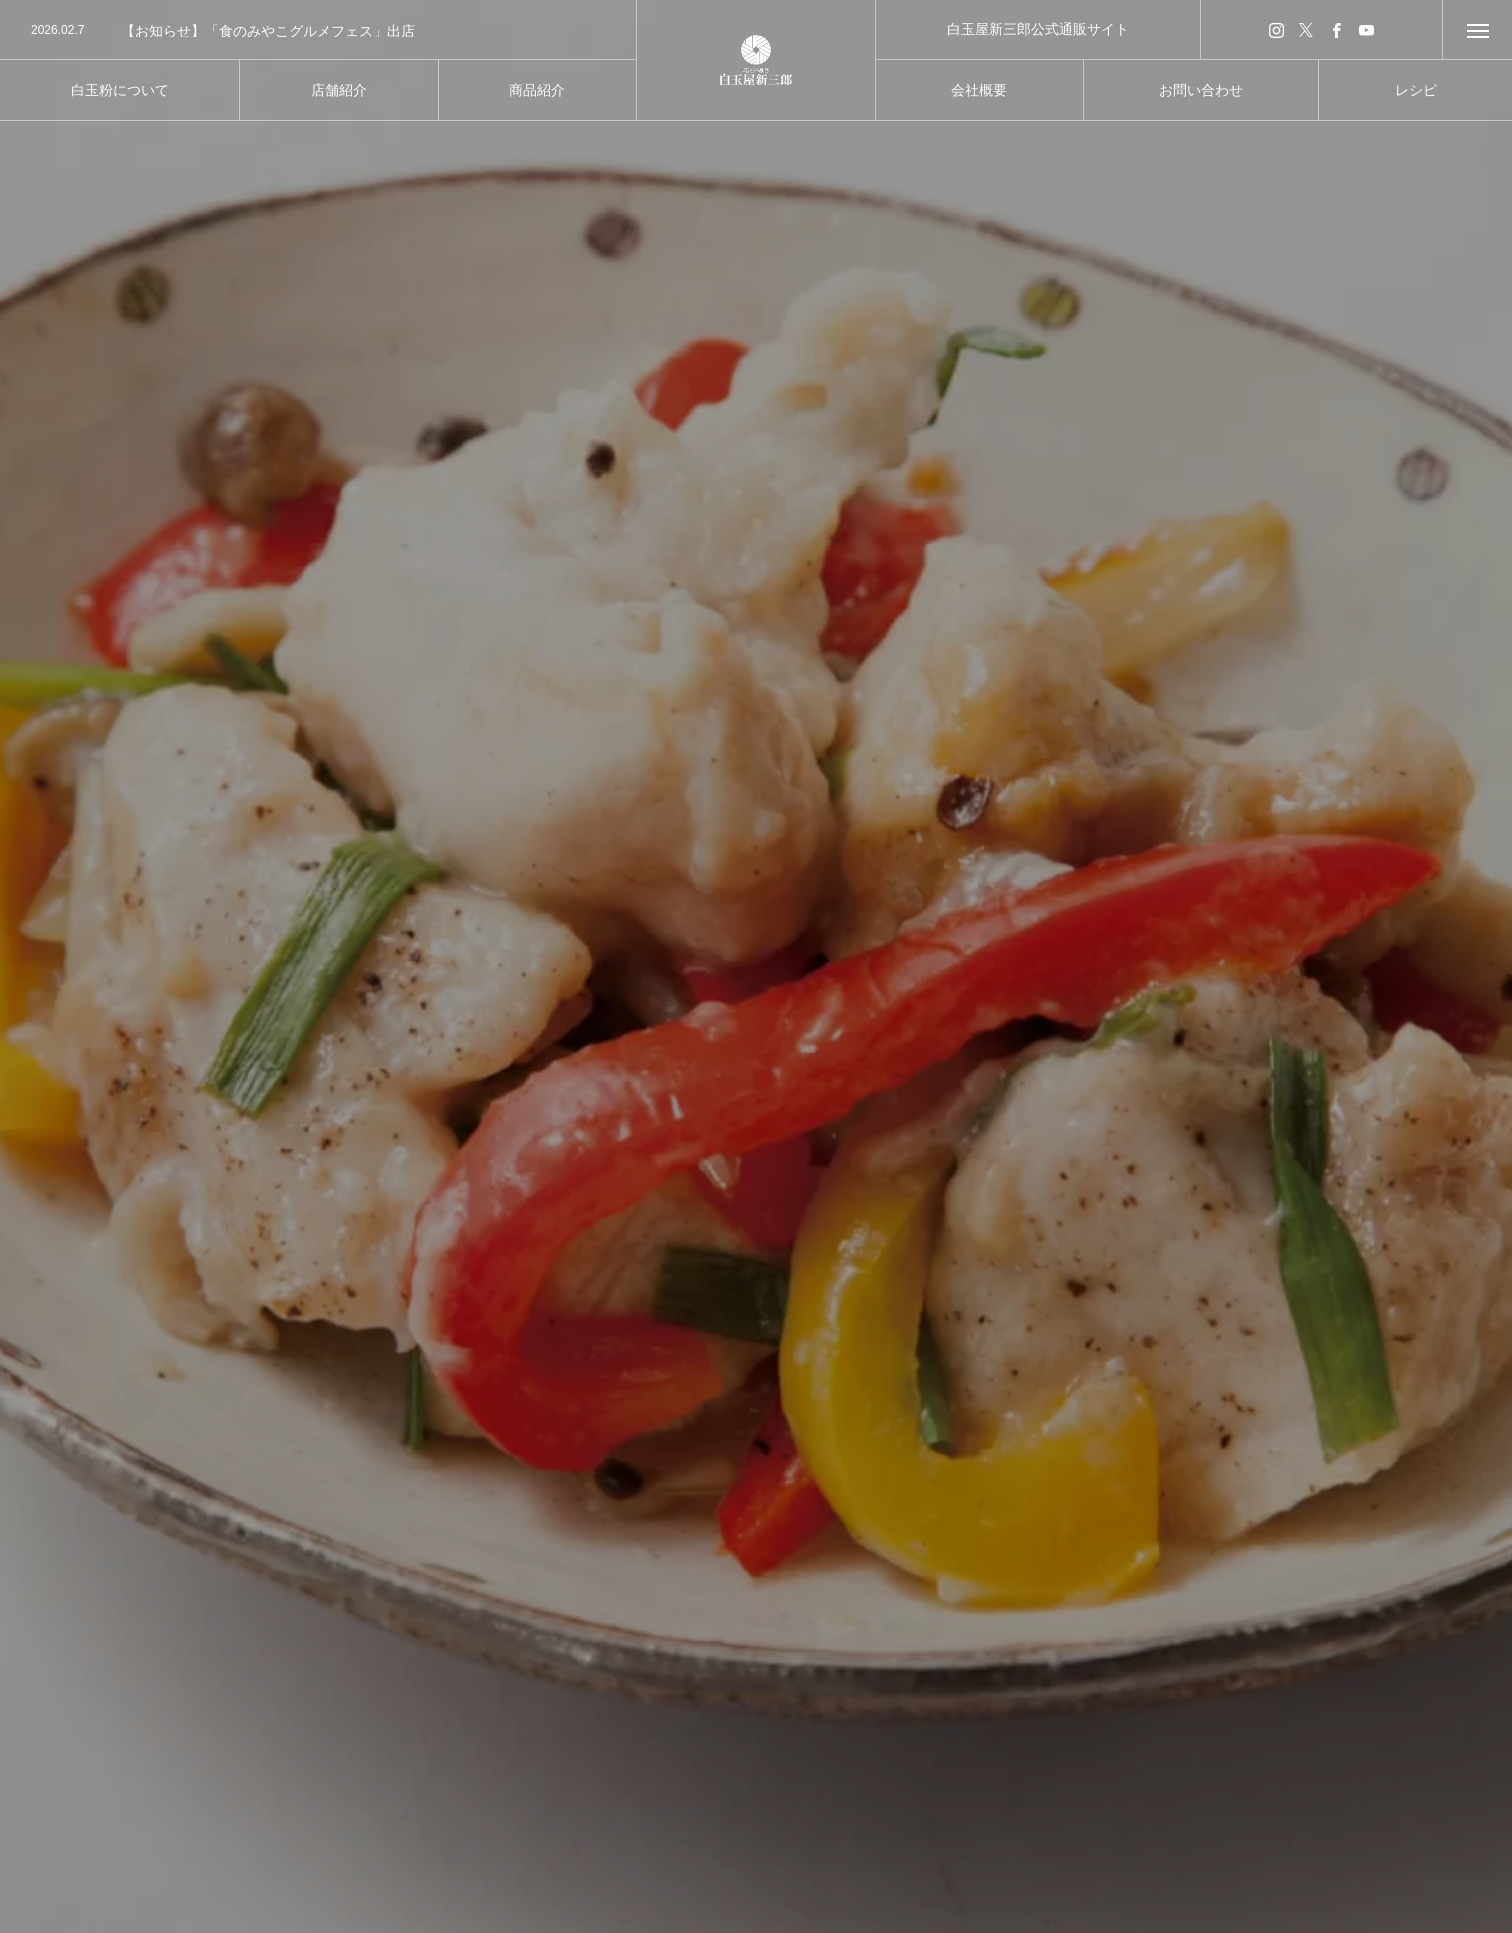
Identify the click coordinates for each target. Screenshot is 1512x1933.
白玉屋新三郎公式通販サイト (1038, 29)
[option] (318, 31)
